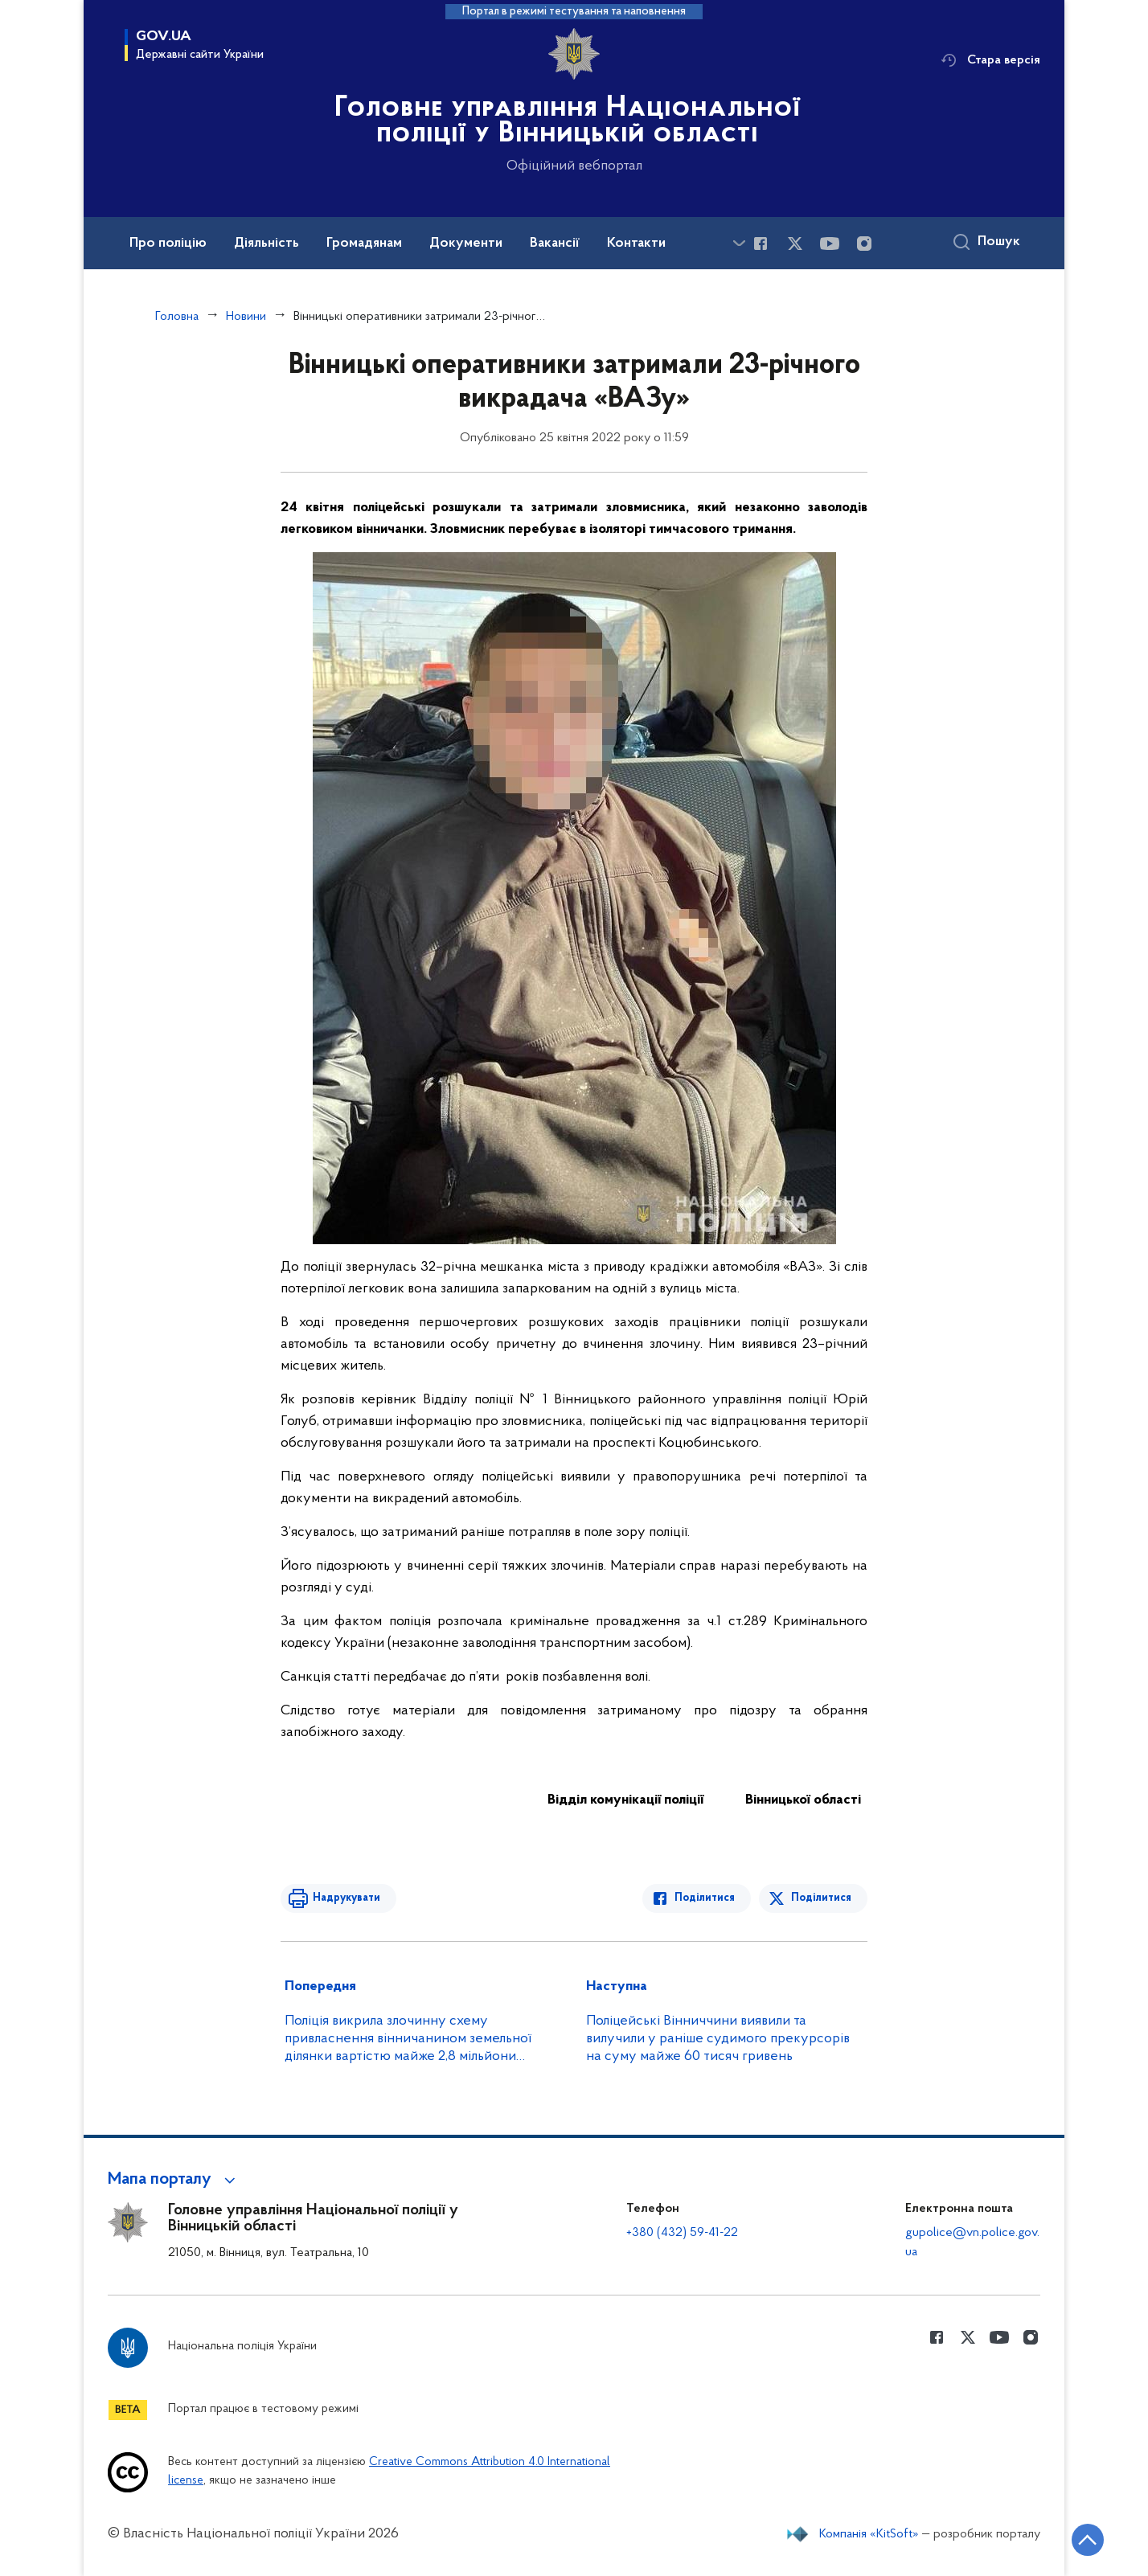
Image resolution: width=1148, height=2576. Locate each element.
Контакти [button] (636, 243)
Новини (246, 316)
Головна (177, 316)
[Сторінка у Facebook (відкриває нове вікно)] (760, 243)
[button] (174, 2179)
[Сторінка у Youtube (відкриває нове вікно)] (829, 243)
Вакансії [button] (555, 243)
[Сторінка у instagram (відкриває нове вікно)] (864, 243)
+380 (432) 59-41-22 (682, 2232)
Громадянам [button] (364, 243)
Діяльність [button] (266, 243)
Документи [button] (465, 243)
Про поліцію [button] (168, 243)
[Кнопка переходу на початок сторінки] (1088, 2540)
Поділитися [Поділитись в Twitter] (821, 1898)
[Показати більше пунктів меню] (739, 243)
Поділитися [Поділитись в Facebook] (704, 1898)
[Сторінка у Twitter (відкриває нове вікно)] (795, 243)
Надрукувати (346, 1898)
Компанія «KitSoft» (869, 2534)
